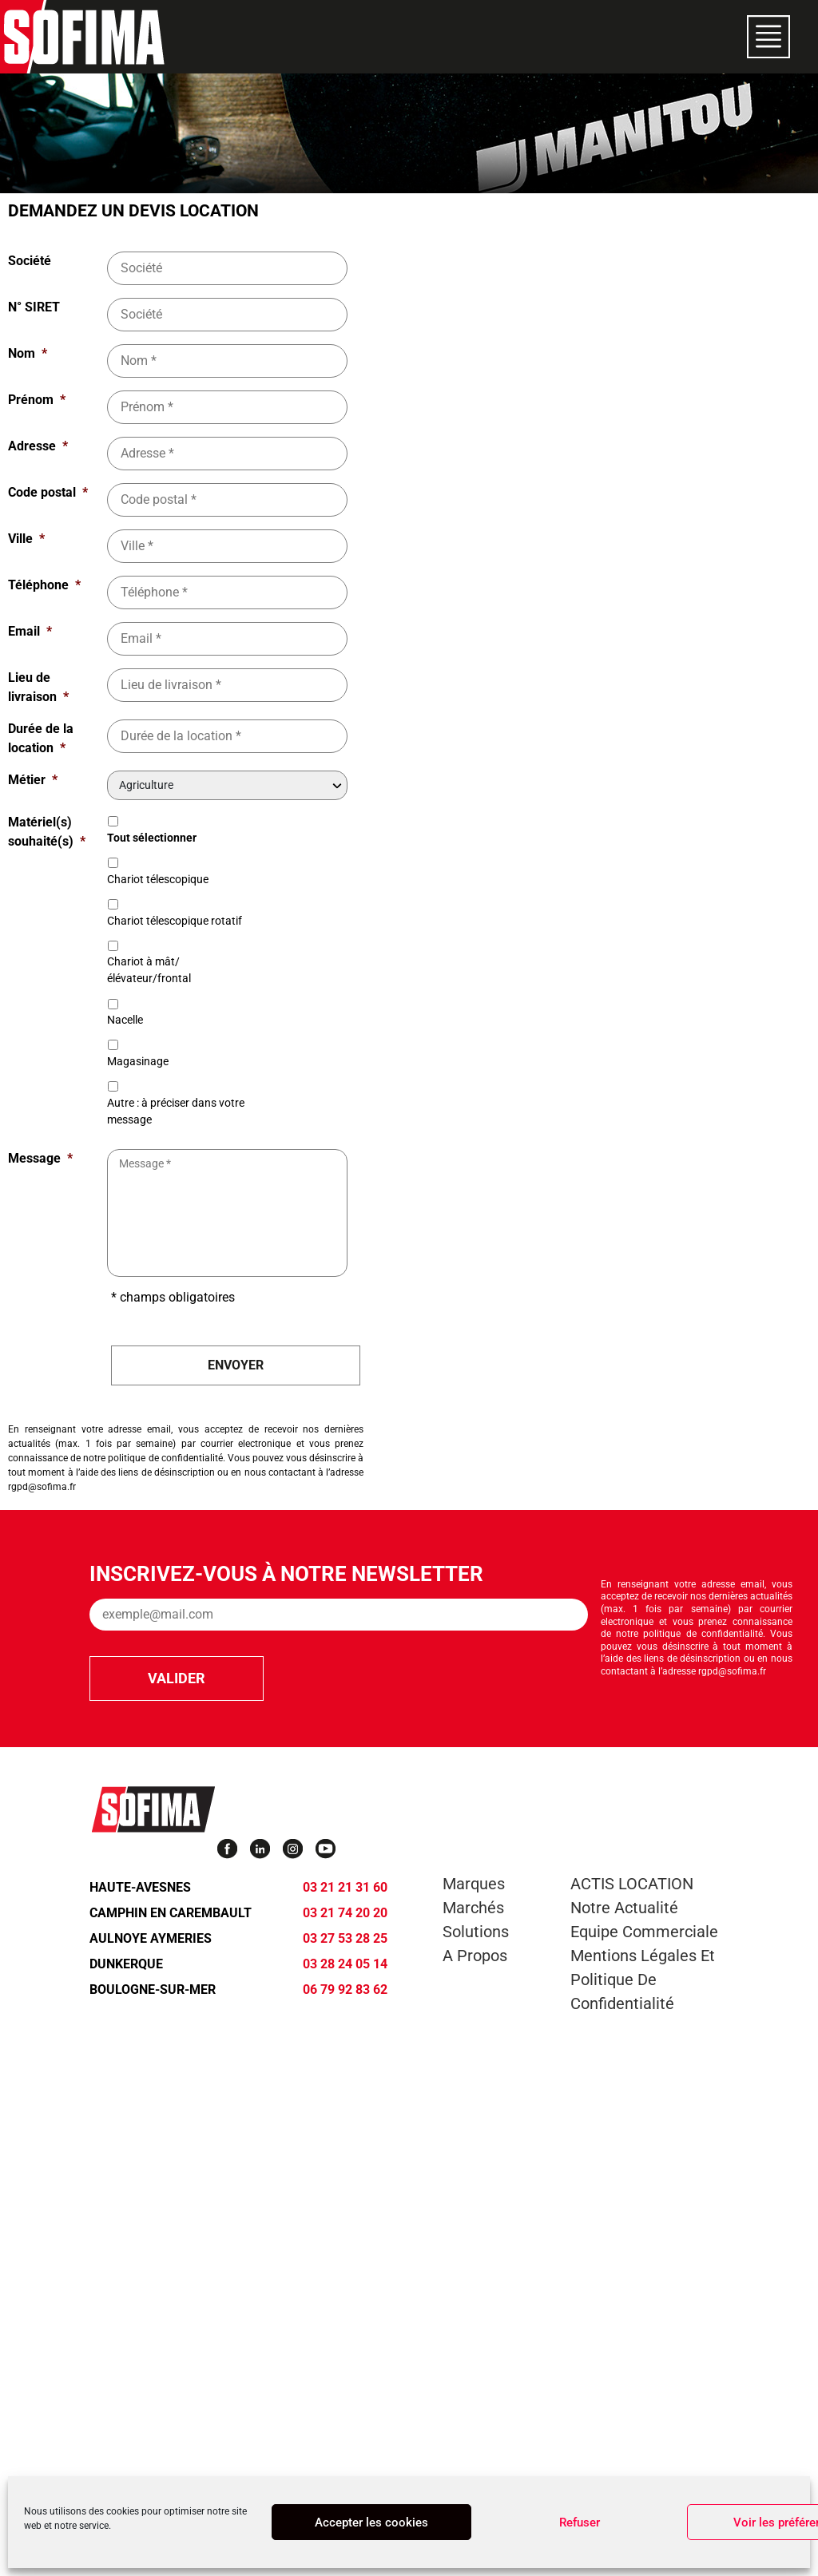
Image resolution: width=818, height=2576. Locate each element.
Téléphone (44, 584)
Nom (27, 353)
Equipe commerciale (644, 1931)
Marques (474, 1883)
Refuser (579, 2522)
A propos (475, 1955)
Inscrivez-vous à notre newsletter (286, 1574)
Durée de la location (40, 738)
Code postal (48, 492)
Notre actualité (624, 1907)
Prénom (37, 399)
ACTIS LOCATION (631, 1883)
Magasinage (138, 1061)
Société (29, 260)
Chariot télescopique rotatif (174, 920)
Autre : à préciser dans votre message (175, 1111)
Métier (33, 779)
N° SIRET (34, 307)
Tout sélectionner (152, 837)
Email (30, 631)
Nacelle (125, 1019)
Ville (26, 538)
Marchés (473, 1907)
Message (40, 1158)
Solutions (476, 1931)
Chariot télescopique (157, 879)
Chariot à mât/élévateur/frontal (149, 970)
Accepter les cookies (371, 2522)
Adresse (38, 446)
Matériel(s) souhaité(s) (46, 831)
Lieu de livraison (38, 687)
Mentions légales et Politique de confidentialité (642, 1979)
